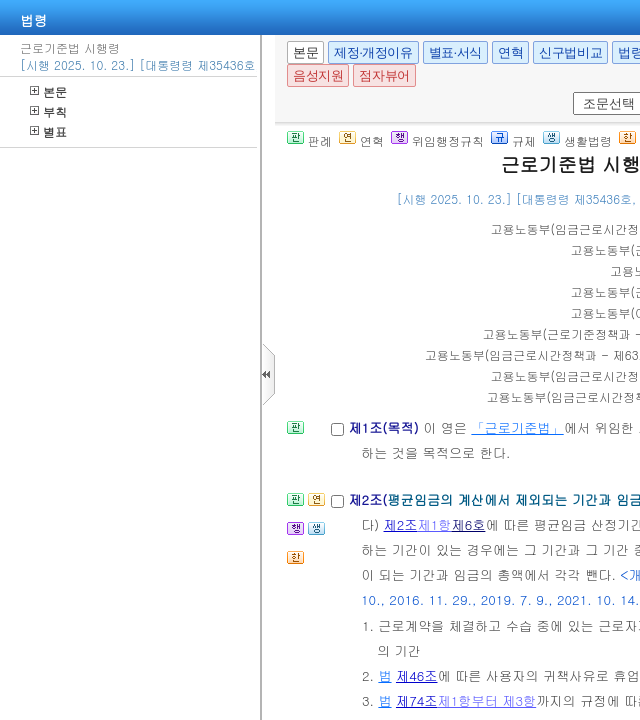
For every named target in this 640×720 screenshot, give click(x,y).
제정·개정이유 (373, 52)
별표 (48, 131)
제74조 (417, 700)
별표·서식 (455, 52)
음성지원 (318, 75)
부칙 (48, 111)
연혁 (510, 52)
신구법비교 (570, 52)
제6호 (468, 524)
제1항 (434, 524)
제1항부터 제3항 (487, 700)
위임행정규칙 (437, 140)
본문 (48, 91)
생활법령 (577, 140)
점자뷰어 (384, 75)
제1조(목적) (385, 427)
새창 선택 (579, 92)
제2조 (401, 524)
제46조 (417, 675)
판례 (309, 140)
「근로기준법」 (517, 427)
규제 (513, 140)
